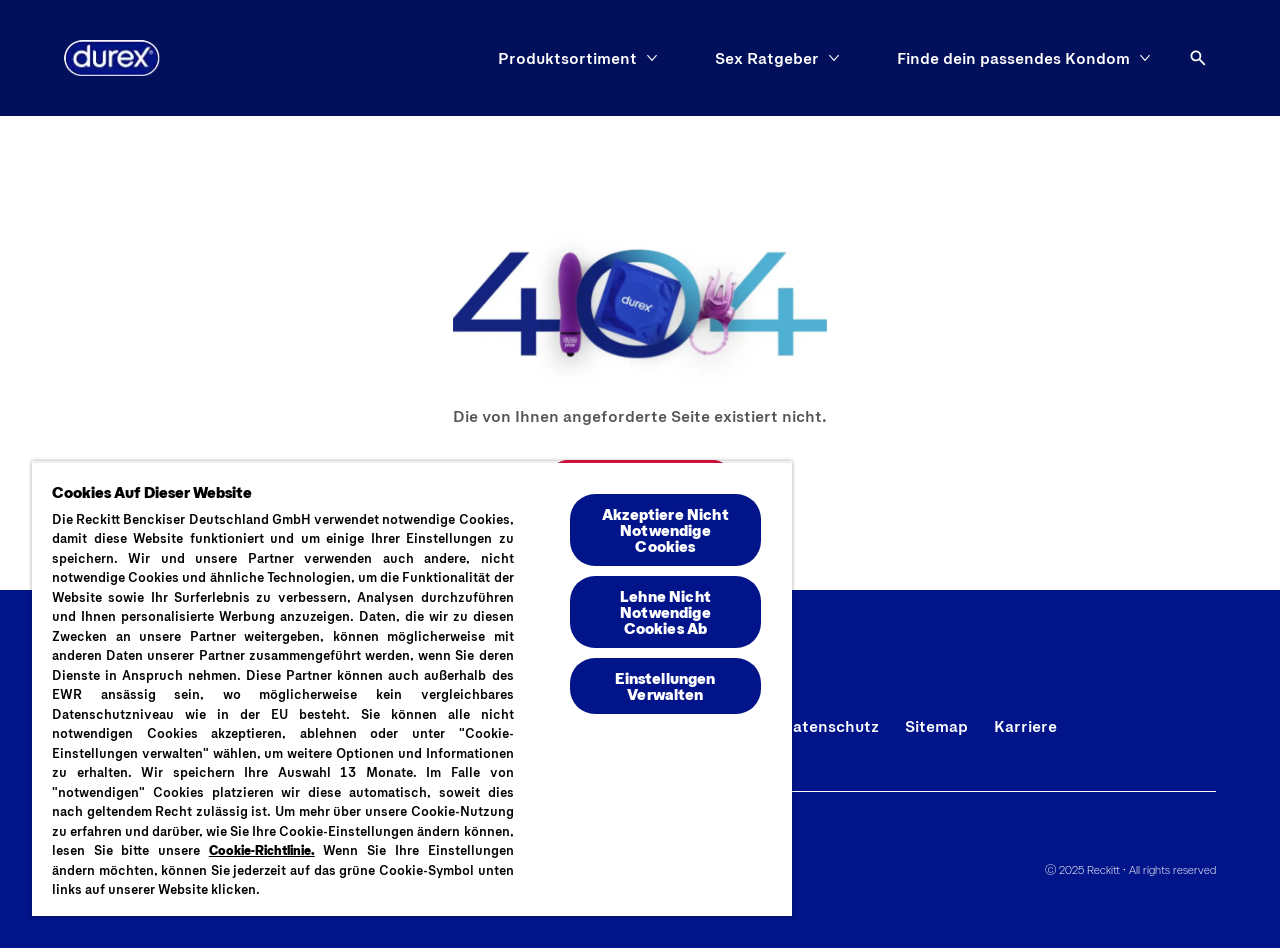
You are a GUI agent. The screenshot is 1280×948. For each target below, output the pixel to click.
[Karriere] (1025, 726)
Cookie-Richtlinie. (262, 850)
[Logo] (112, 58)
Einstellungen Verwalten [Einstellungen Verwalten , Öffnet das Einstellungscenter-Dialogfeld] (665, 685)
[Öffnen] (1198, 58)
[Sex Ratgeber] (767, 58)
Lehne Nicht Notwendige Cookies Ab (665, 611)
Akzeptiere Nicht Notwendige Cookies (665, 529)
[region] (412, 688)
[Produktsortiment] (567, 58)
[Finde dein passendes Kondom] (1013, 58)
